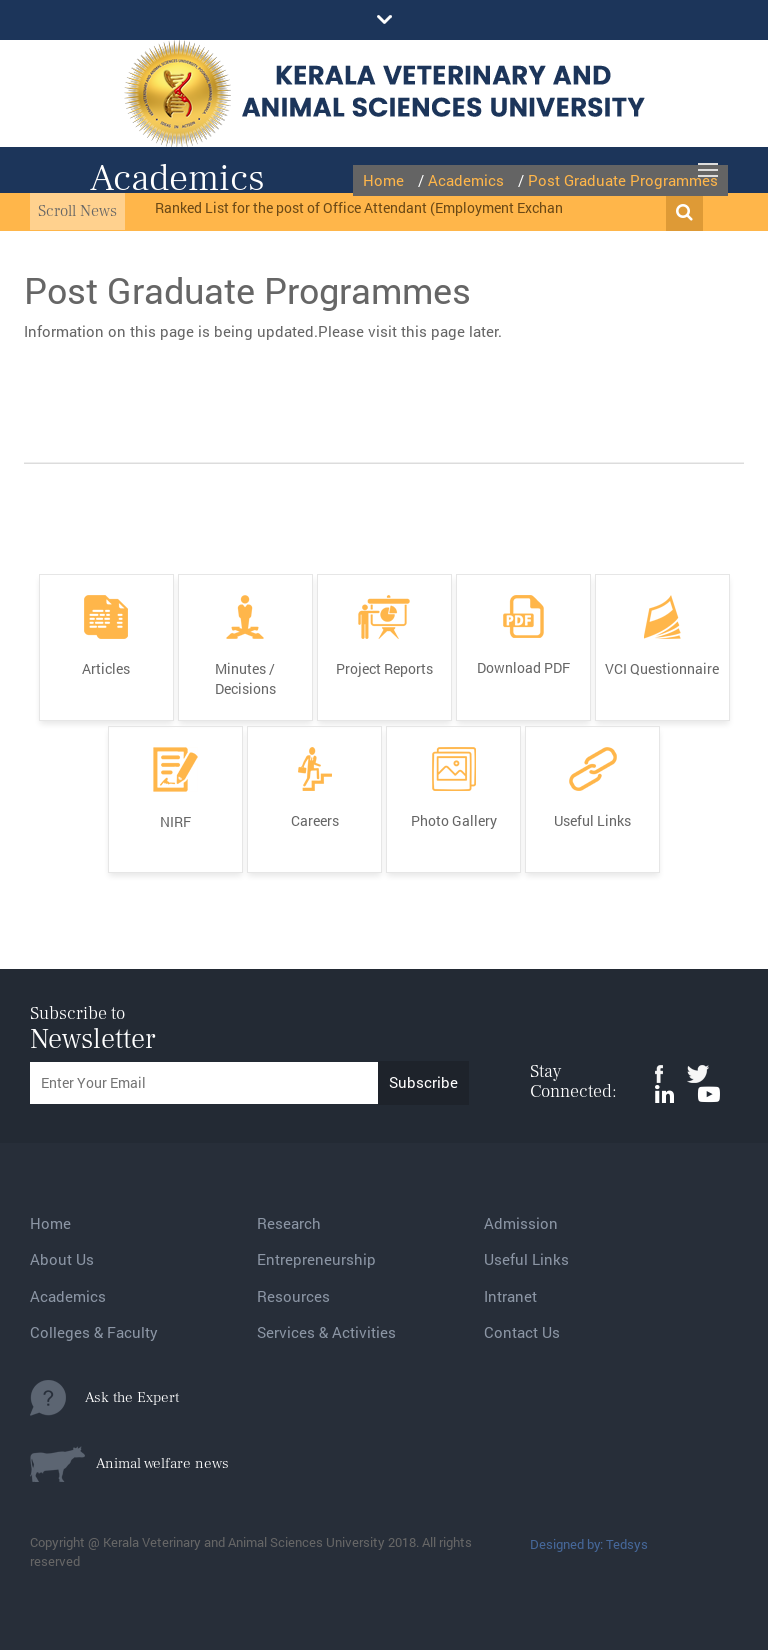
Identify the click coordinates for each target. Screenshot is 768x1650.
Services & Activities (326, 1332)
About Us (62, 1259)
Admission (521, 1223)
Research (289, 1223)
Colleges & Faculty (94, 1332)
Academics (68, 1296)
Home (50, 1223)
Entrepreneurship (316, 1259)
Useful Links (526, 1259)
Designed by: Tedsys (589, 1544)
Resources (293, 1296)
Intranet (510, 1296)
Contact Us (522, 1332)
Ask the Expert (104, 1398)
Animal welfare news (129, 1464)
